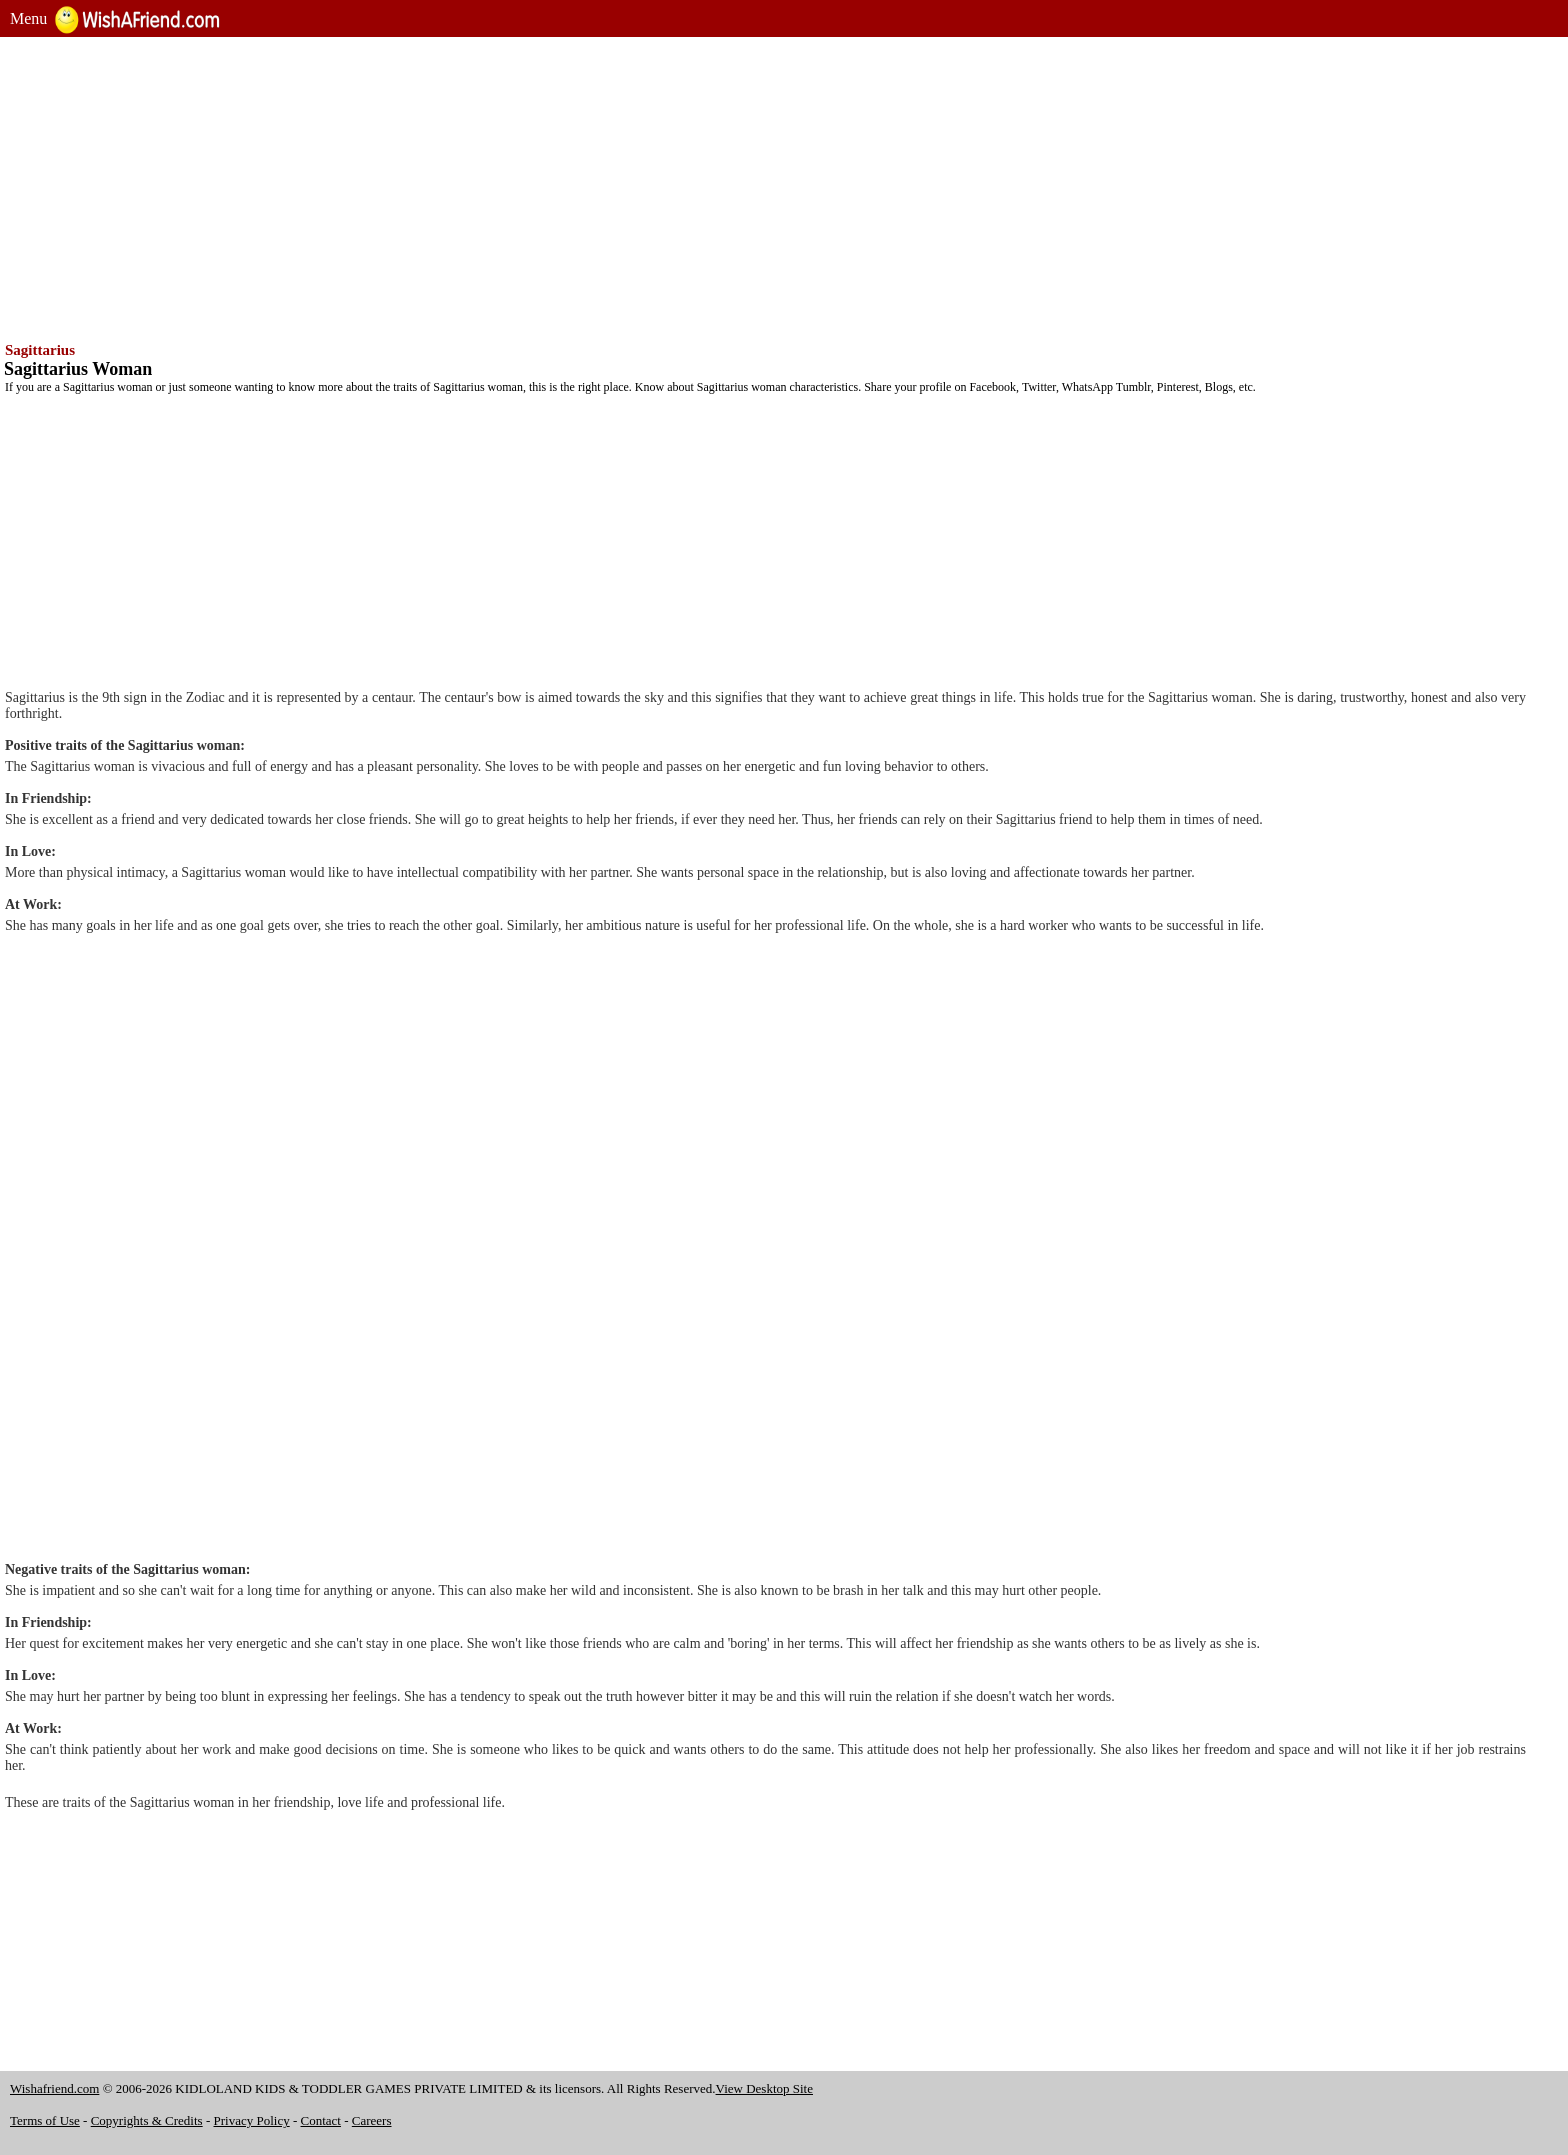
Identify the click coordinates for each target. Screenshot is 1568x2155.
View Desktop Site (764, 2088)
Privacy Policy (252, 2120)
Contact (321, 2120)
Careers (372, 2120)
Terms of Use (45, 2120)
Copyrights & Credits (147, 2120)
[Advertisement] (610, 187)
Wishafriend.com (54, 2088)
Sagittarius (40, 350)
